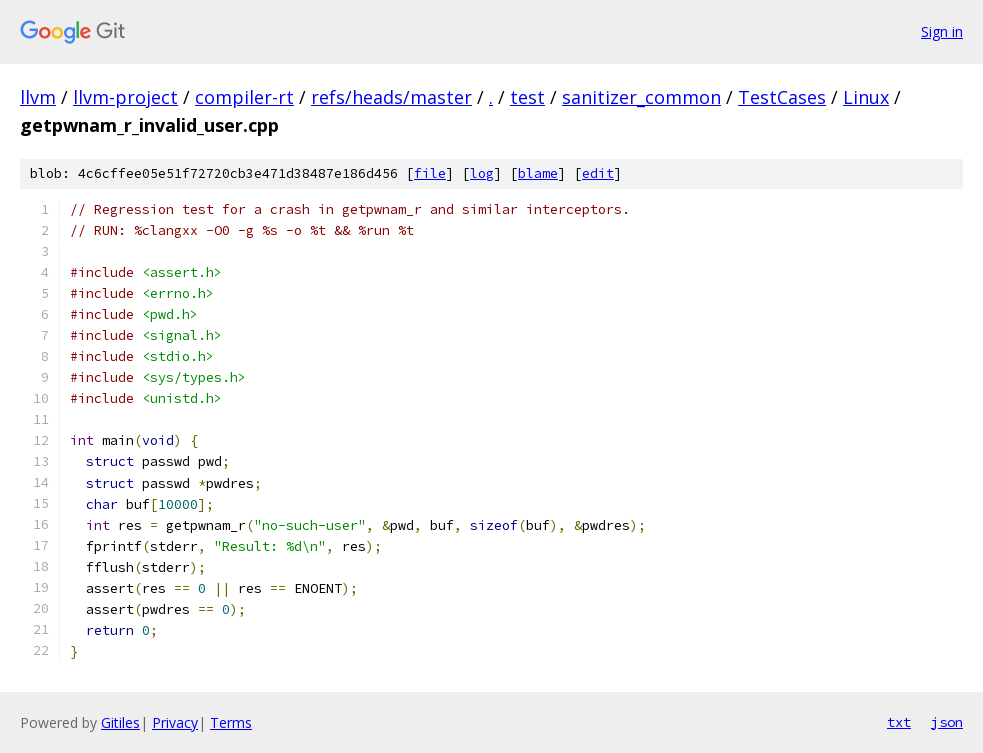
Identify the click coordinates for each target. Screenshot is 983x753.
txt (899, 722)
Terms (231, 722)
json (947, 722)
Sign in (942, 31)
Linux (866, 97)
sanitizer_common (641, 97)
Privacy (175, 722)
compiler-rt (244, 97)
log (482, 173)
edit (598, 173)
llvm (38, 97)
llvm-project (125, 97)
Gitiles (120, 722)
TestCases (782, 97)
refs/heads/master (391, 97)
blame (538, 173)
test (527, 97)
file (430, 173)
